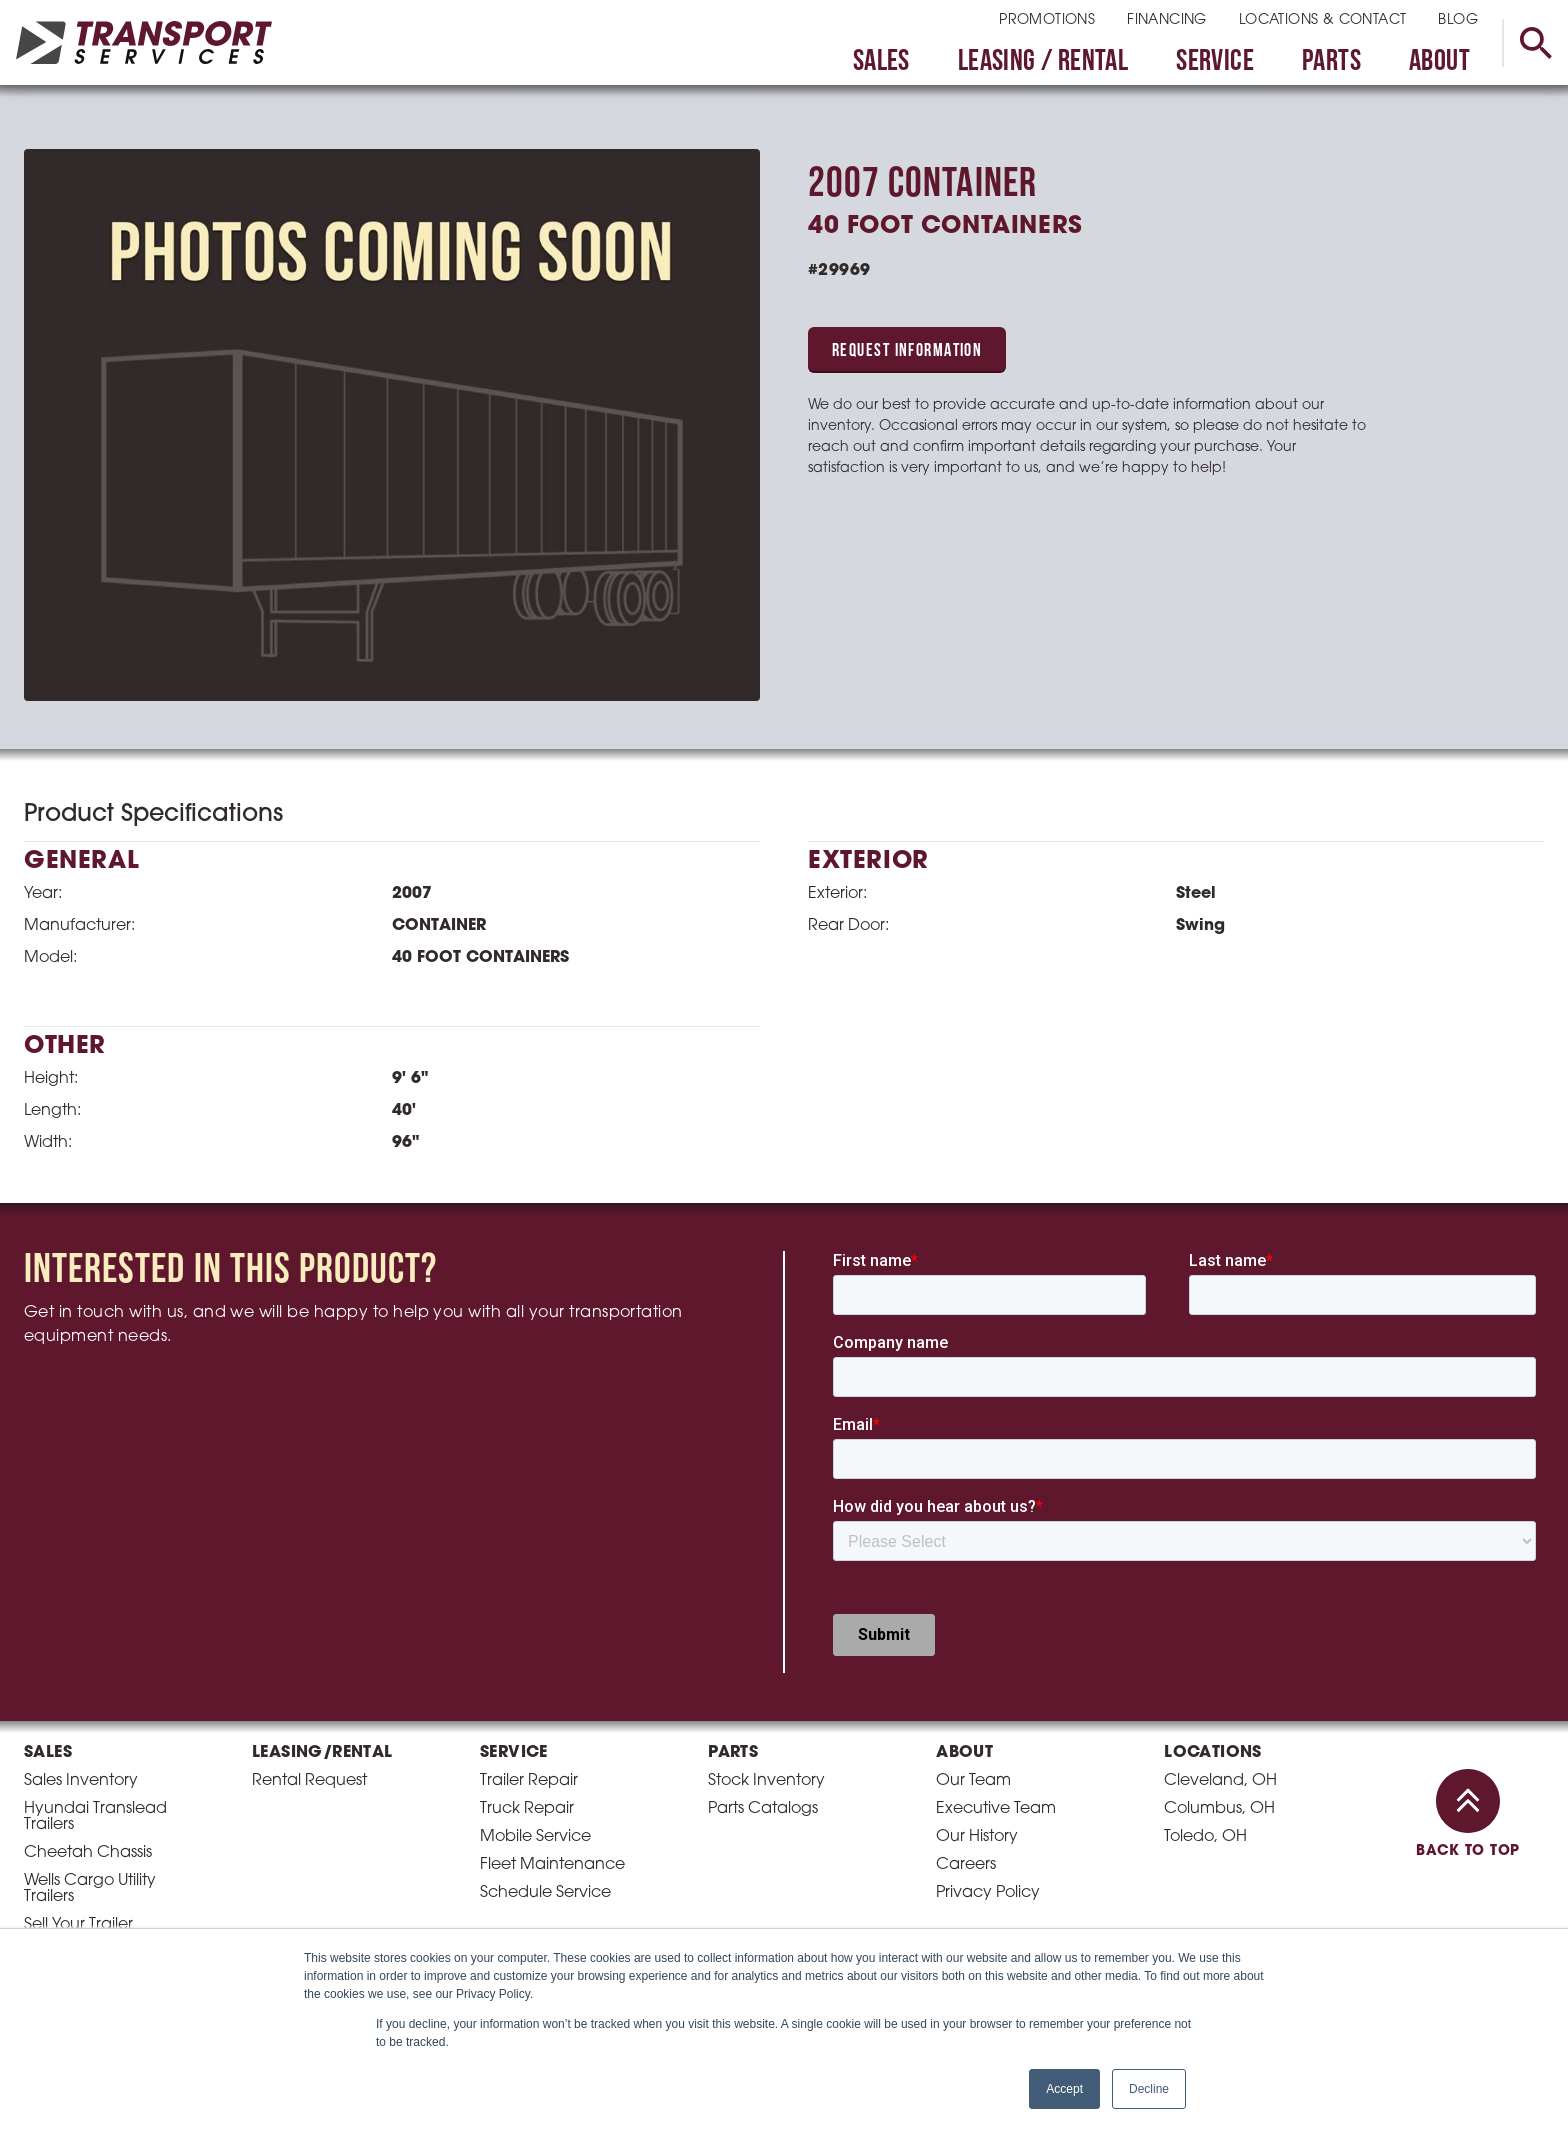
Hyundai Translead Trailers (95, 1817)
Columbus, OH (1219, 1809)
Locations (1213, 1753)
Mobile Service (535, 1837)
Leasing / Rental (1043, 62)
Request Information (907, 351)
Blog (1458, 20)
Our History (977, 1837)
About (1439, 62)
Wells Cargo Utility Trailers (90, 1889)
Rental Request (309, 1781)
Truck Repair (527, 1809)
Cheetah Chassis (88, 1853)
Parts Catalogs (763, 1809)
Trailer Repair (529, 1781)
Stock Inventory (766, 1781)
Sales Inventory (81, 1781)
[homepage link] (144, 42)
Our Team (973, 1781)
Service (1215, 62)
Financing (1167, 20)
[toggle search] (1535, 43)
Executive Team (996, 1809)
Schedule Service (545, 1893)
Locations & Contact (1323, 20)
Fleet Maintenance (552, 1865)
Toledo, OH (1205, 1837)
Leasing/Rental (322, 1753)
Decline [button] (1149, 2089)
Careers (966, 1865)
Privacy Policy (988, 1893)
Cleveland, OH (1220, 1781)
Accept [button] (1064, 2089)
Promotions (1047, 20)
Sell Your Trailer (78, 1925)
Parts (1331, 62)
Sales (881, 62)
